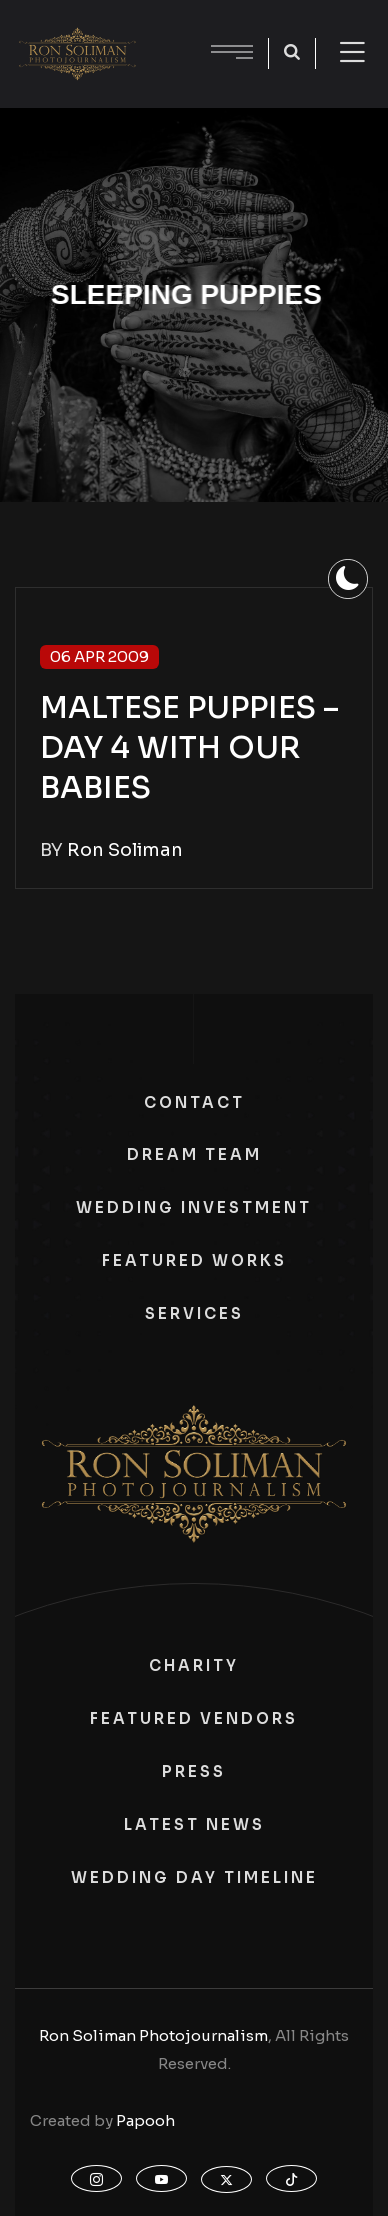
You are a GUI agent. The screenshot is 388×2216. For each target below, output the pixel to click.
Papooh (145, 2120)
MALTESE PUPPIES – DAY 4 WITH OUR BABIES (189, 748)
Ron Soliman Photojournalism (153, 2035)
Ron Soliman (125, 850)
